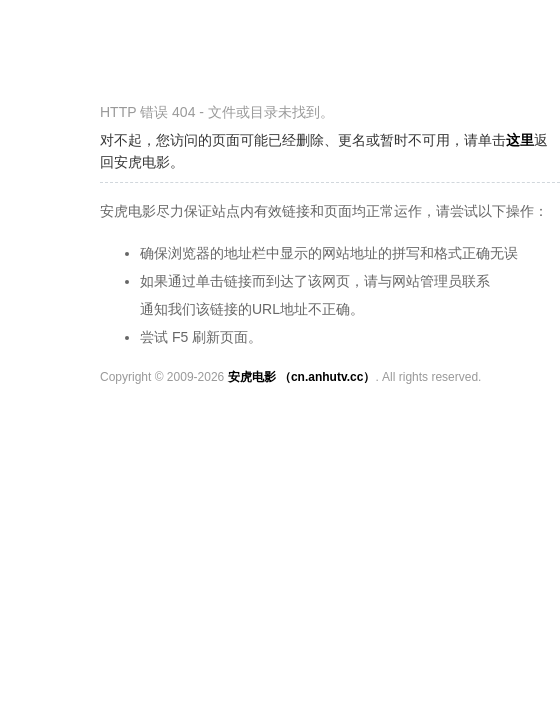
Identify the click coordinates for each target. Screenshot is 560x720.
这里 (520, 140)
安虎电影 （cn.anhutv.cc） (302, 377)
